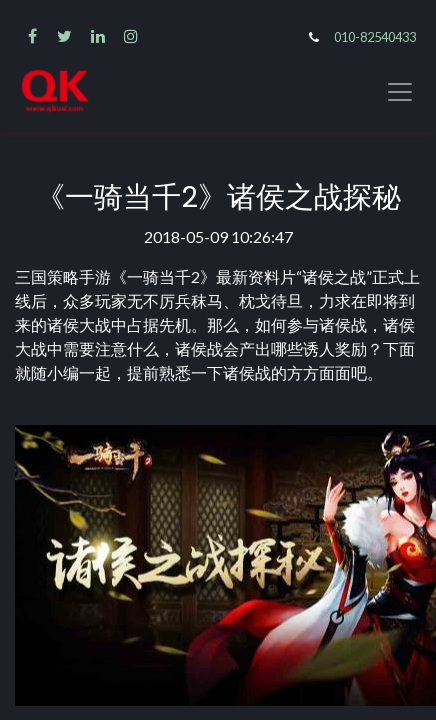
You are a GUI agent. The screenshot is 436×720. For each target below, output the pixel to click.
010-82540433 (375, 37)
